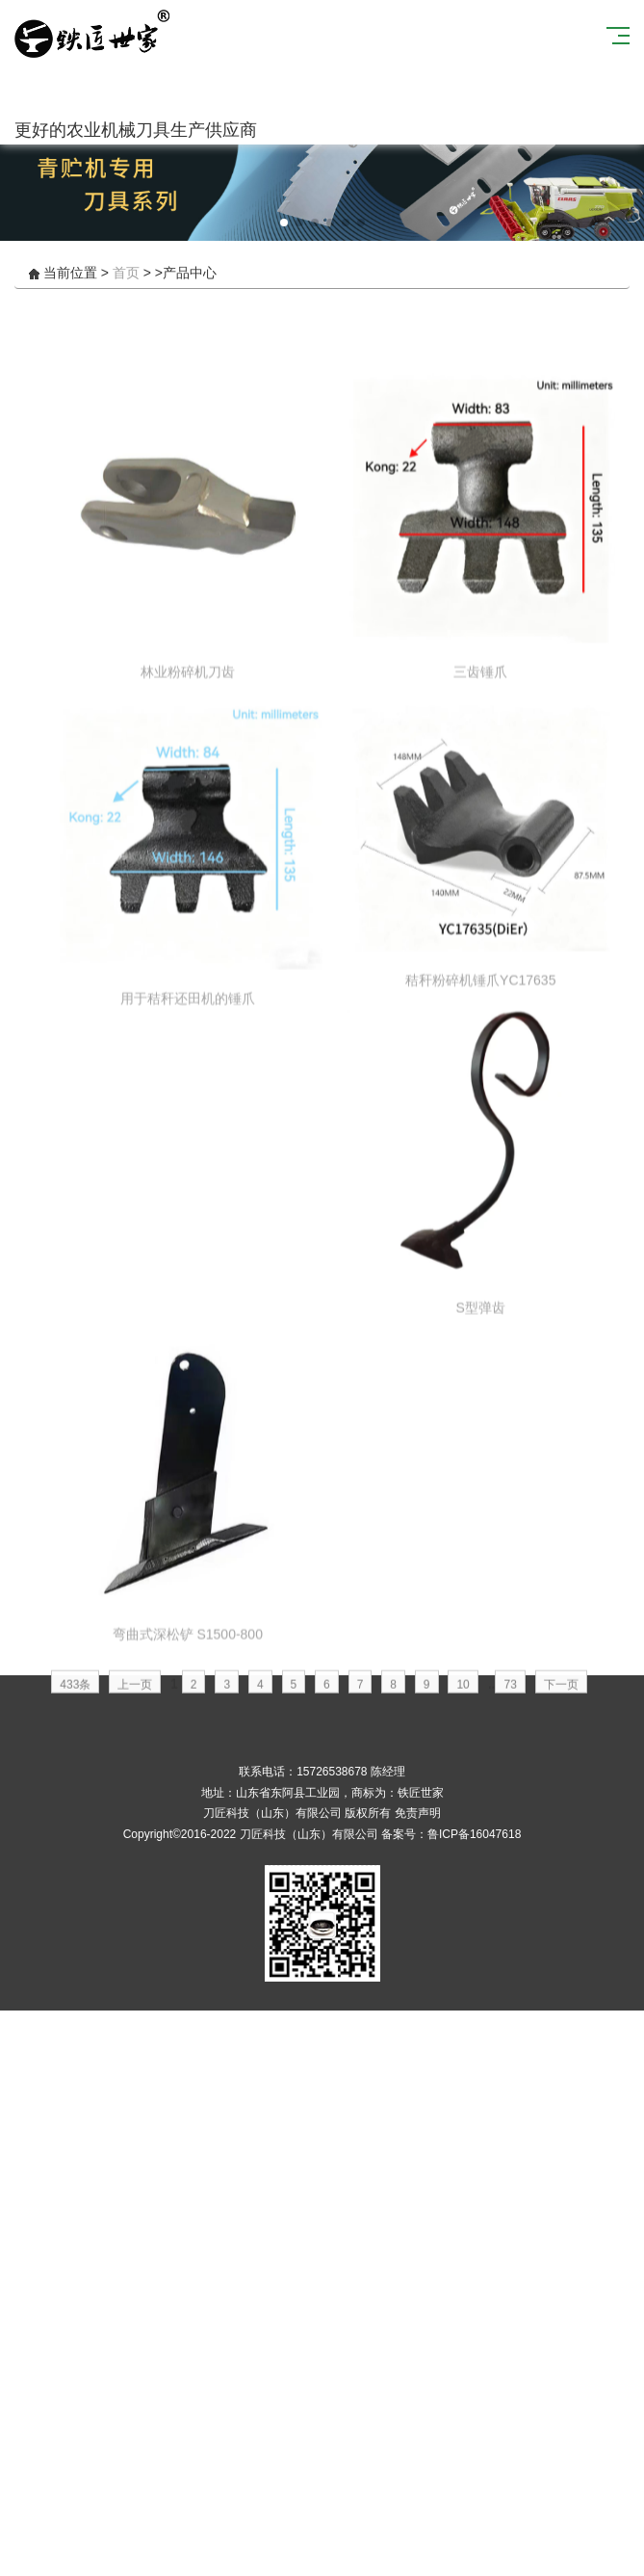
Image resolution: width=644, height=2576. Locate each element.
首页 (126, 272)
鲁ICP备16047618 (474, 1834)
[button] (284, 222)
